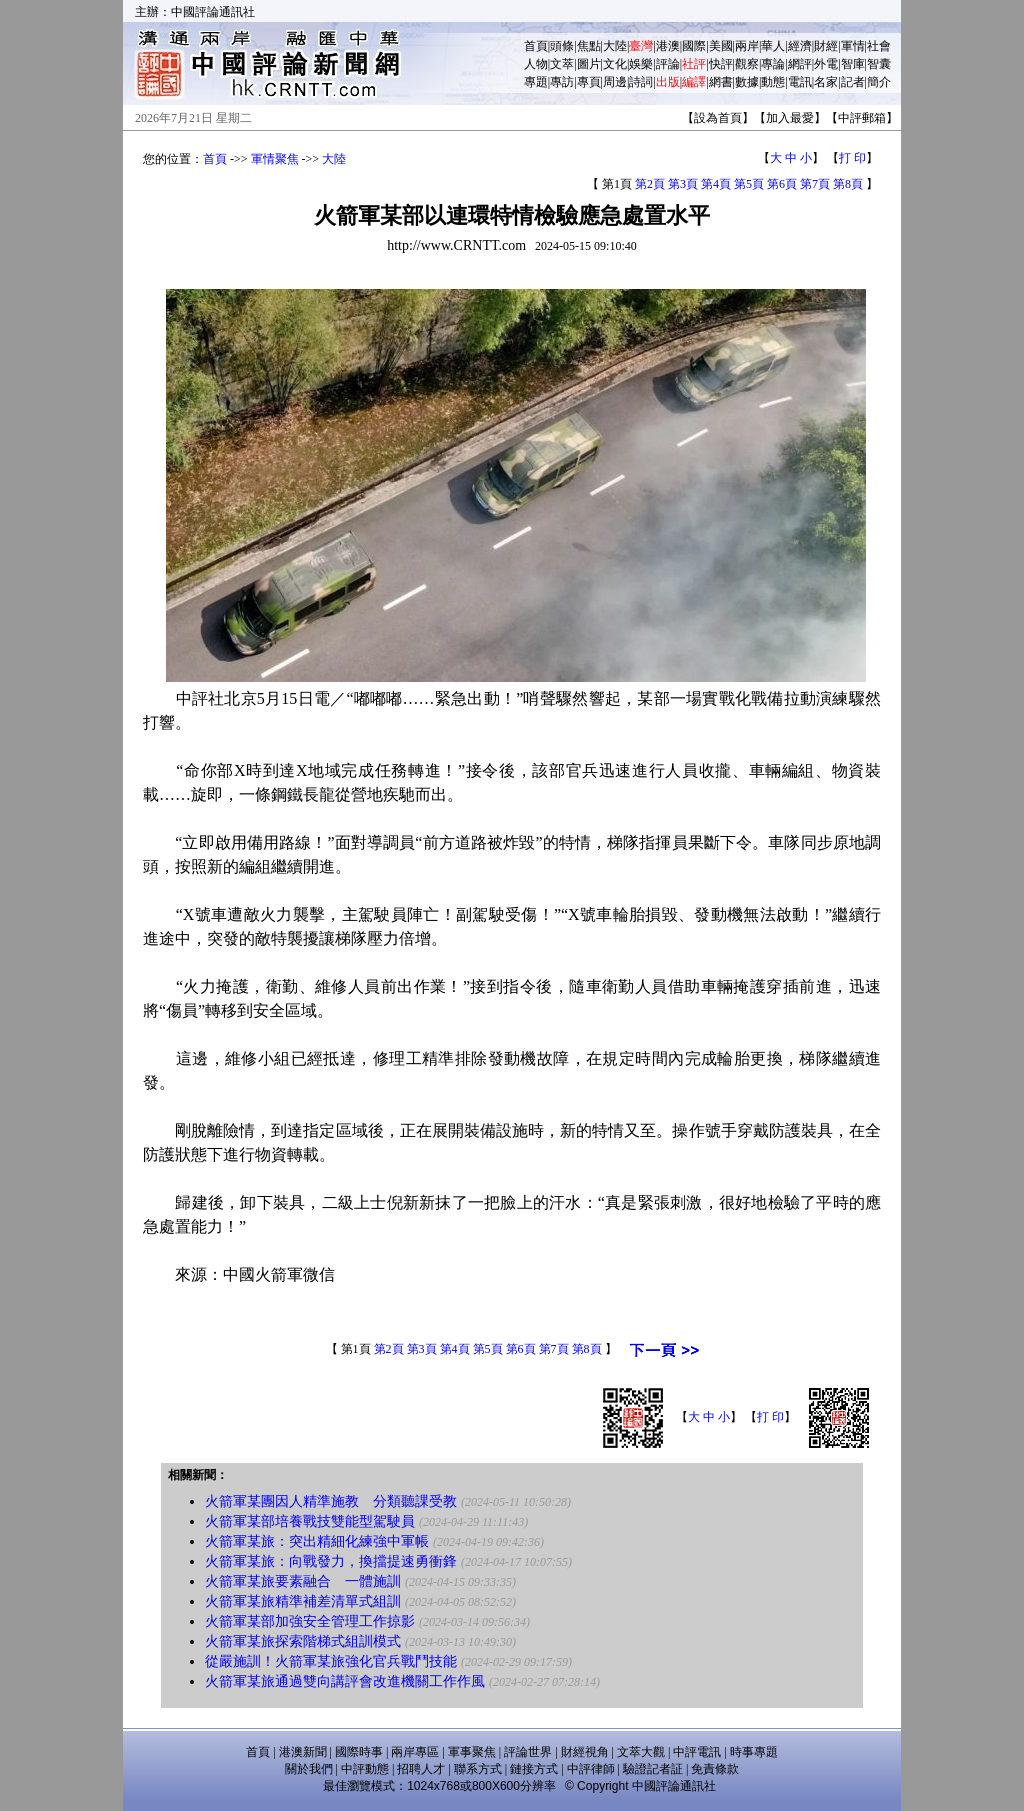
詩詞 (641, 82)
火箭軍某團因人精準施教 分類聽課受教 (331, 1501)
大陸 (615, 46)
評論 (668, 64)
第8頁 (848, 184)
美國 (721, 46)
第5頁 (749, 184)
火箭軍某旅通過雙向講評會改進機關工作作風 (345, 1681)
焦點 (589, 46)
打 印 (852, 158)
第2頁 (650, 184)
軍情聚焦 (275, 159)
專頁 (589, 82)
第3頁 (683, 184)
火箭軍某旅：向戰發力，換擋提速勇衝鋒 (331, 1561)
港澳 (668, 46)
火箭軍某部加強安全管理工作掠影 (310, 1621)
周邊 (615, 82)
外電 (826, 64)
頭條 (562, 46)
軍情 (853, 46)
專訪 (562, 82)
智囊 (879, 64)
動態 (773, 82)
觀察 (747, 64)
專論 (773, 64)
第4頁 (716, 184)
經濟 (800, 46)
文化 (615, 64)
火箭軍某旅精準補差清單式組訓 (303, 1601)
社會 (879, 46)
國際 (694, 46)
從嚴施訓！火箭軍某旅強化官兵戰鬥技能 (331, 1661)
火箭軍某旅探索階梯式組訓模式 (303, 1641)
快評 (721, 64)
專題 (536, 82)
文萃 (562, 64)
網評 (800, 64)
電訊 (800, 82)
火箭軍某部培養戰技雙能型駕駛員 (310, 1521)
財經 (826, 46)
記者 (853, 82)
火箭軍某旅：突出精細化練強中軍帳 (317, 1541)
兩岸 (747, 46)
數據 (747, 82)
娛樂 (641, 64)
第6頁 (782, 184)
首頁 (536, 46)
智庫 (853, 64)
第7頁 (815, 184)
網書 (721, 82)
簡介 (879, 82)
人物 (536, 64)
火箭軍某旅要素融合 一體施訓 (303, 1581)
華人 (773, 46)
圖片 (589, 64)
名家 (826, 82)
